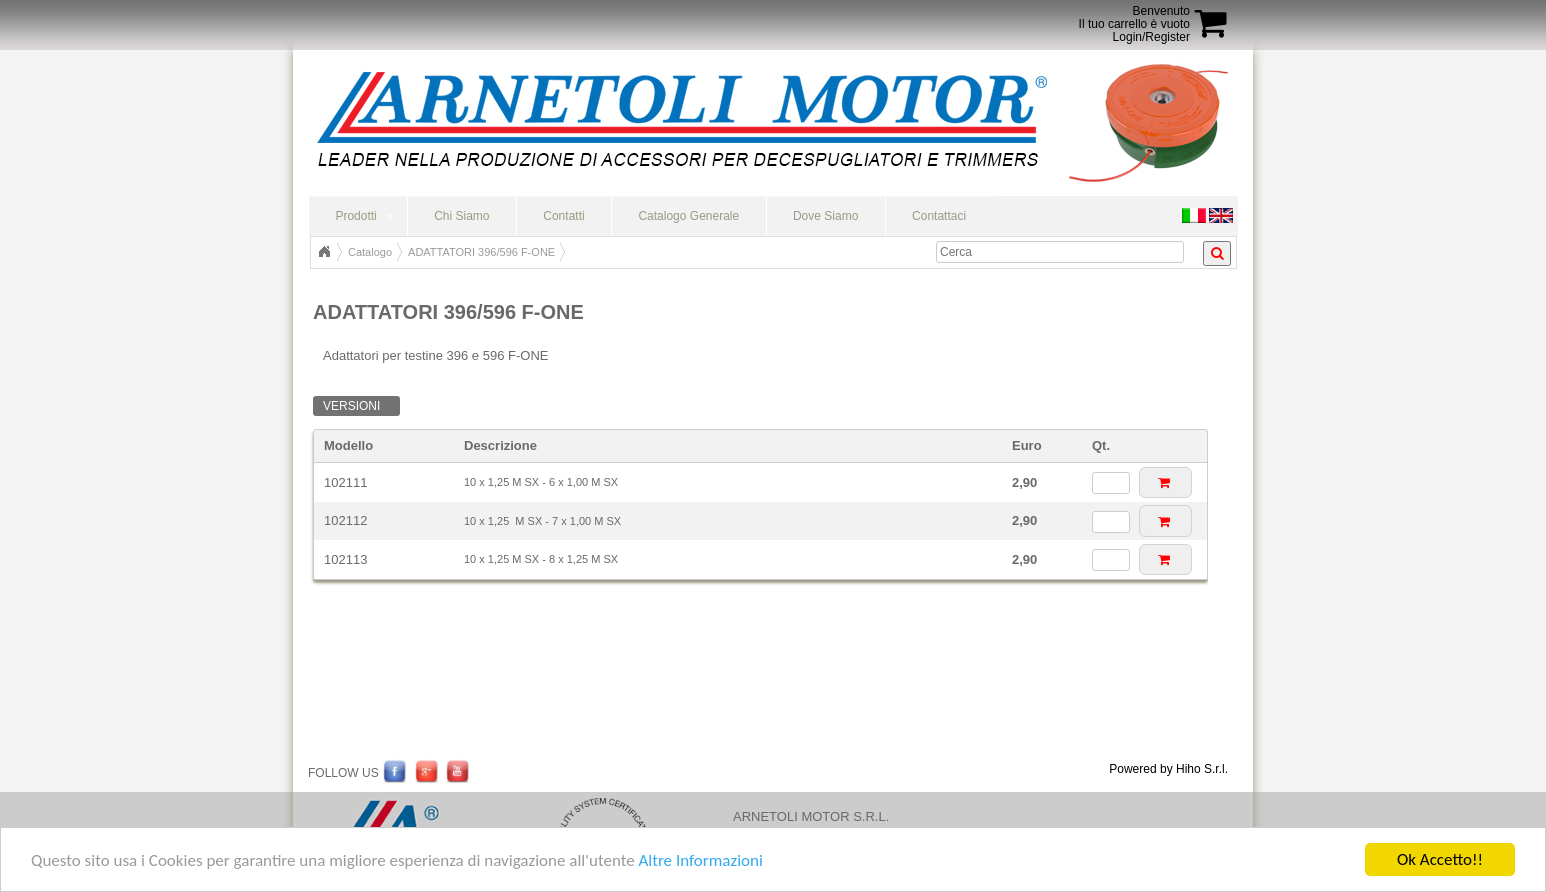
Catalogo (370, 252)
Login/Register (1151, 37)
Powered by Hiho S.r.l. (1168, 769)
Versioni (351, 406)
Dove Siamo (825, 216)
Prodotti (355, 216)
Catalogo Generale (688, 216)
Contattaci (939, 216)
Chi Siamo (461, 216)
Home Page (324, 252)
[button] (1165, 482)
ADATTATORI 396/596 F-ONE (481, 252)
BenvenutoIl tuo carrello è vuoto (1134, 17)
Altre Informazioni (700, 861)
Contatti (563, 216)
